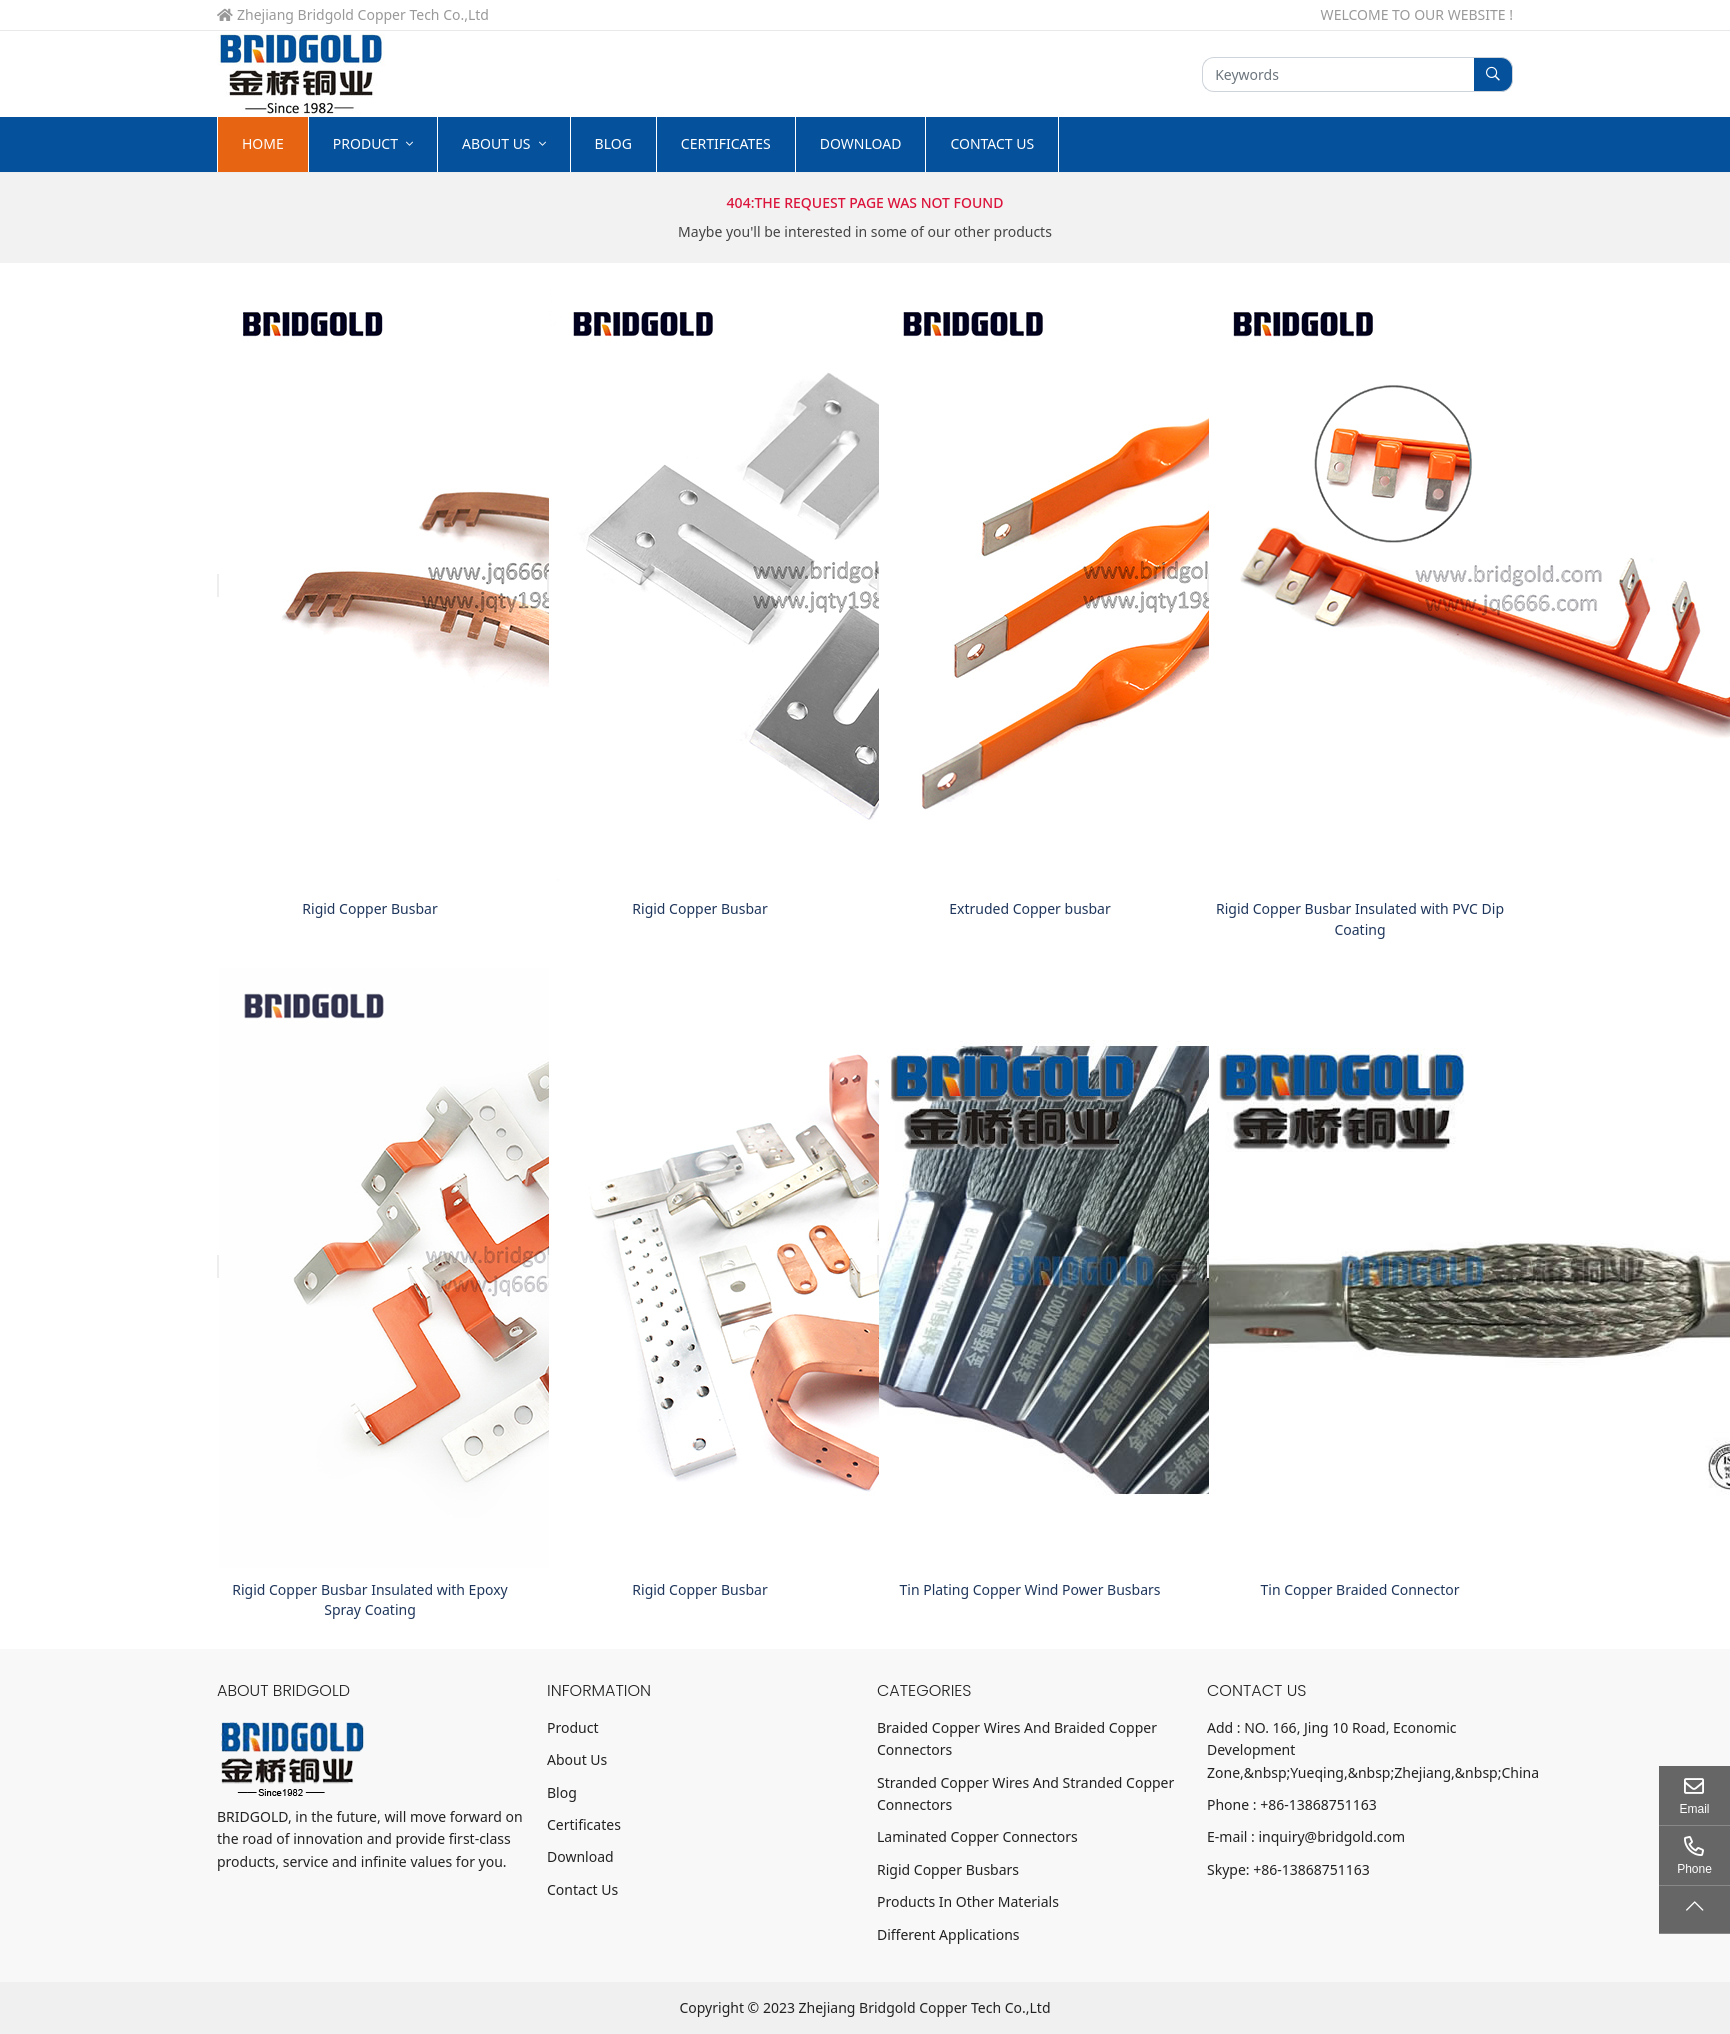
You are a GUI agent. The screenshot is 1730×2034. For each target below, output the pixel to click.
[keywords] (1338, 74)
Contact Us (992, 143)
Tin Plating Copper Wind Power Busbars (1030, 1589)
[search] (1493, 74)
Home (263, 143)
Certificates (726, 143)
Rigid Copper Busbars (948, 1869)
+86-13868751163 (1318, 1804)
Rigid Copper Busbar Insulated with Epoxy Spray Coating (370, 1599)
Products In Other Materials (968, 1901)
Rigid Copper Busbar (369, 908)
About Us (496, 143)
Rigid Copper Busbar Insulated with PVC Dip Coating (1360, 918)
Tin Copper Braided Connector (1360, 1589)
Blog (613, 143)
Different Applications (948, 1934)
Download (861, 143)
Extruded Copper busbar (1030, 908)
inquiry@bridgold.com (1332, 1836)
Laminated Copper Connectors (977, 1836)
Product (365, 143)
